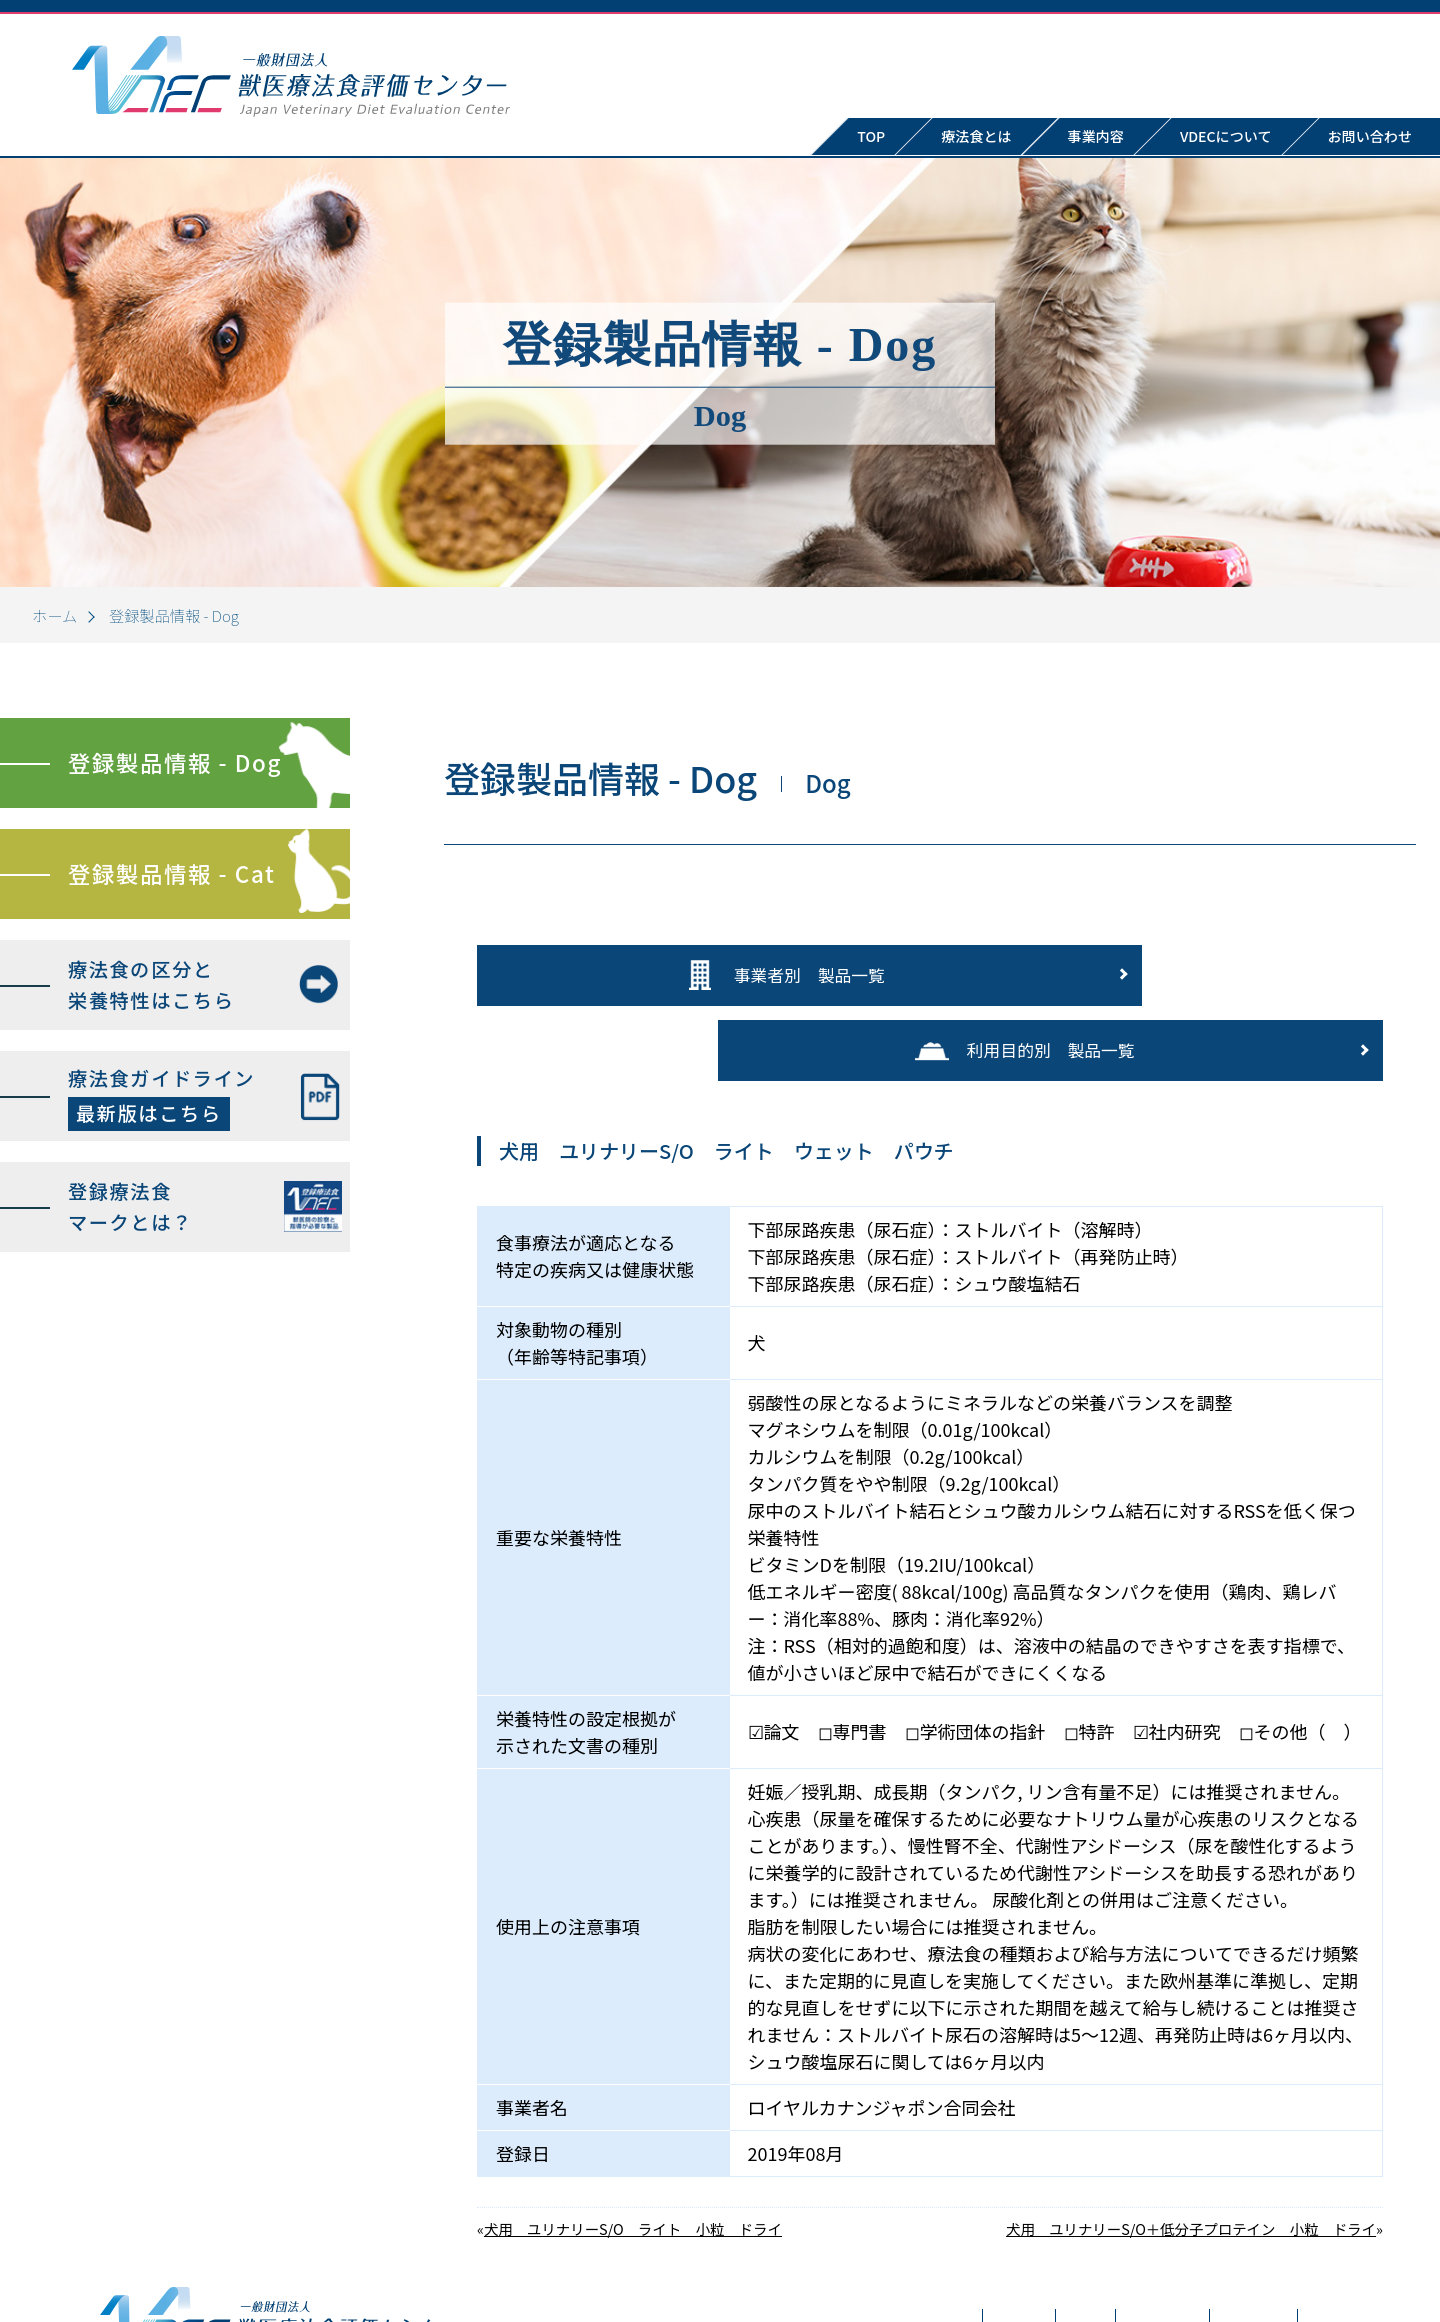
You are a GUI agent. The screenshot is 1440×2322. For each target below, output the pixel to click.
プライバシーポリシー (1342, 2253)
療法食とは (976, 136)
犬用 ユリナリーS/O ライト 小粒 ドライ (633, 2140)
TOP (871, 136)
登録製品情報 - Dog (175, 762)
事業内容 (1096, 136)
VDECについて (1226, 136)
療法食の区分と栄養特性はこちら (151, 984)
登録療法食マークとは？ (130, 1206)
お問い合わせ (1176, 2253)
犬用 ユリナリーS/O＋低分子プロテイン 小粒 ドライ (1191, 2140)
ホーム (54, 615)
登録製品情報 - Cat (171, 873)
